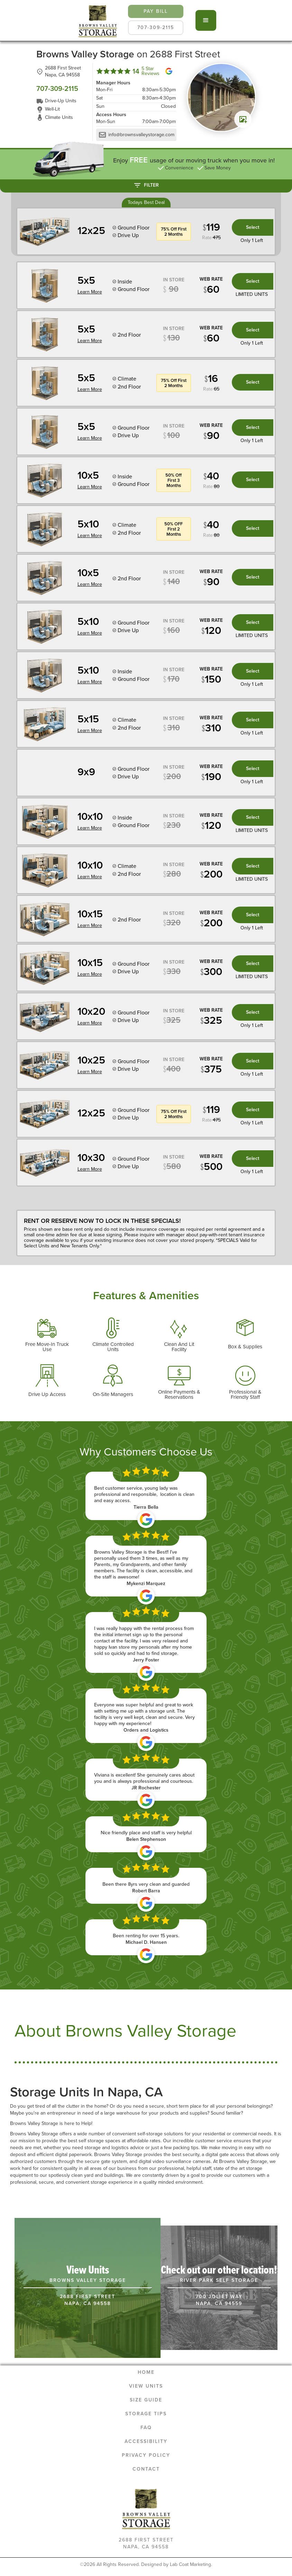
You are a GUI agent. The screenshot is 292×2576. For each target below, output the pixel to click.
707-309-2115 (155, 27)
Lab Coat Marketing (190, 2564)
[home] (98, 20)
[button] (205, 20)
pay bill (156, 11)
